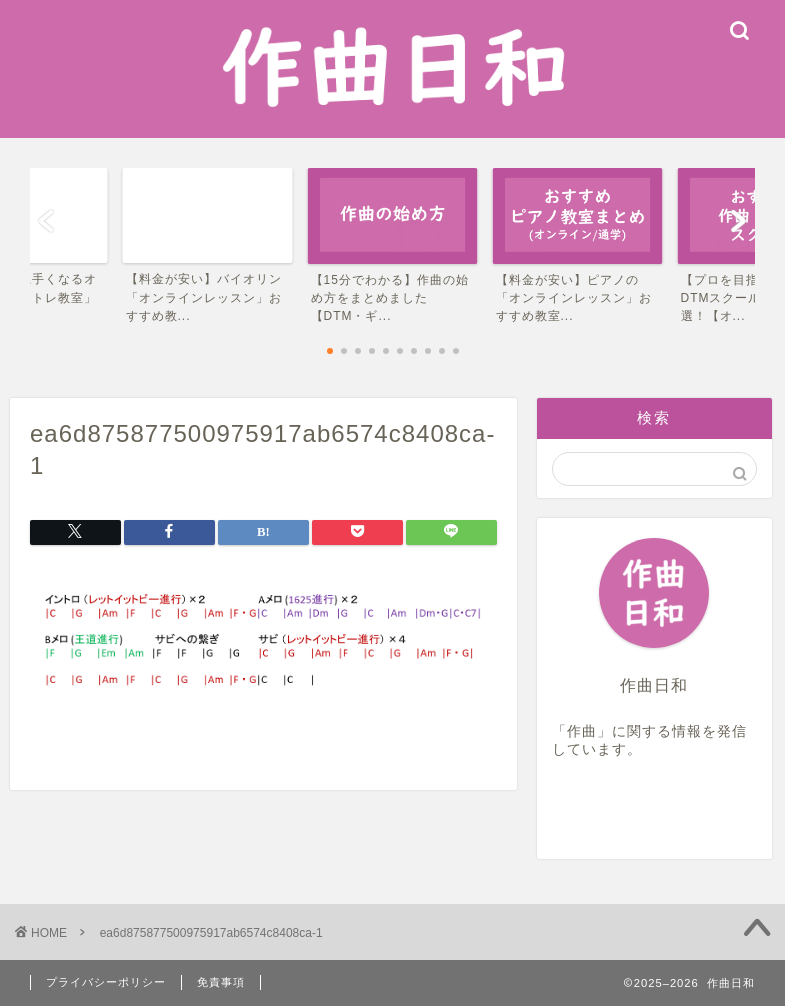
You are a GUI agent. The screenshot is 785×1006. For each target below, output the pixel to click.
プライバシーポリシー (106, 982)
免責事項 (221, 982)
